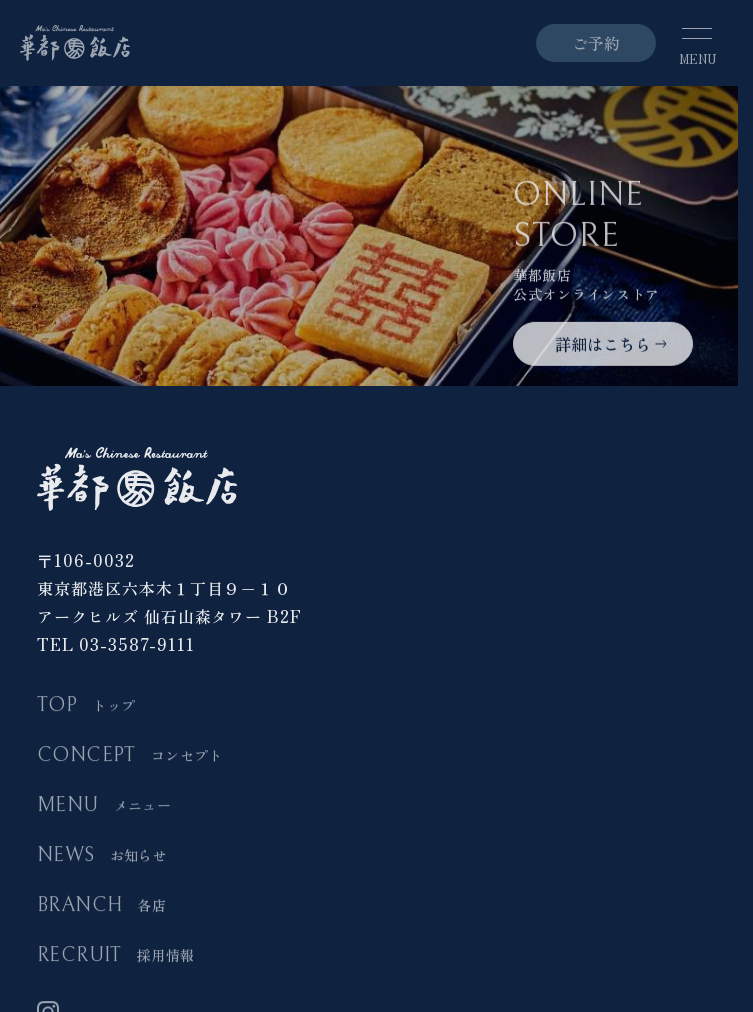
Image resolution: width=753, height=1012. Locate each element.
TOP (86, 706)
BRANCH (101, 906)
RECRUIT (115, 956)
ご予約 (596, 43)
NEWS (102, 856)
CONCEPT (130, 756)
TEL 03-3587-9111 (116, 644)
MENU (104, 806)
